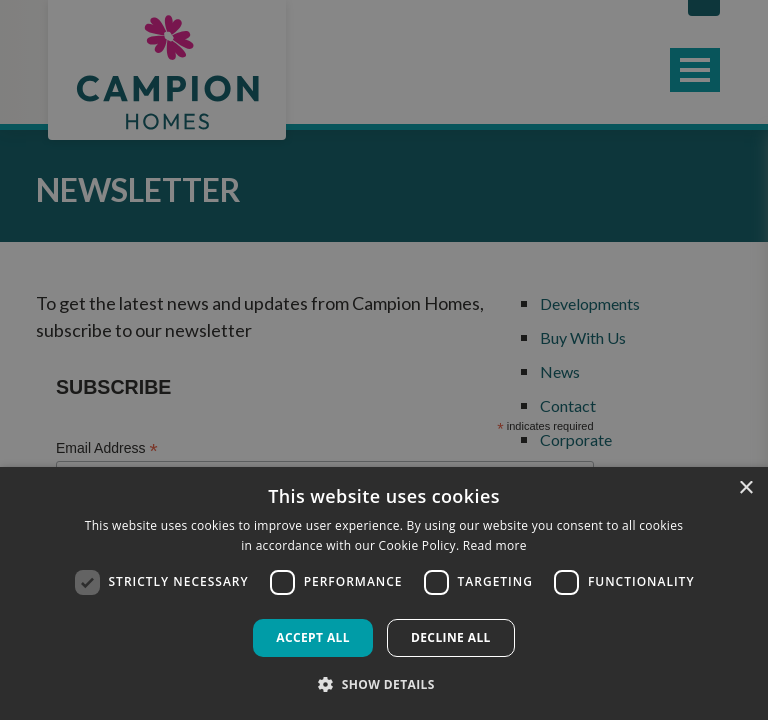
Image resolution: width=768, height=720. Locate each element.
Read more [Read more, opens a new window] (495, 545)
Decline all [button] (451, 637)
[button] (384, 684)
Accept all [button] (313, 637)
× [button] (745, 488)
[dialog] (384, 593)
